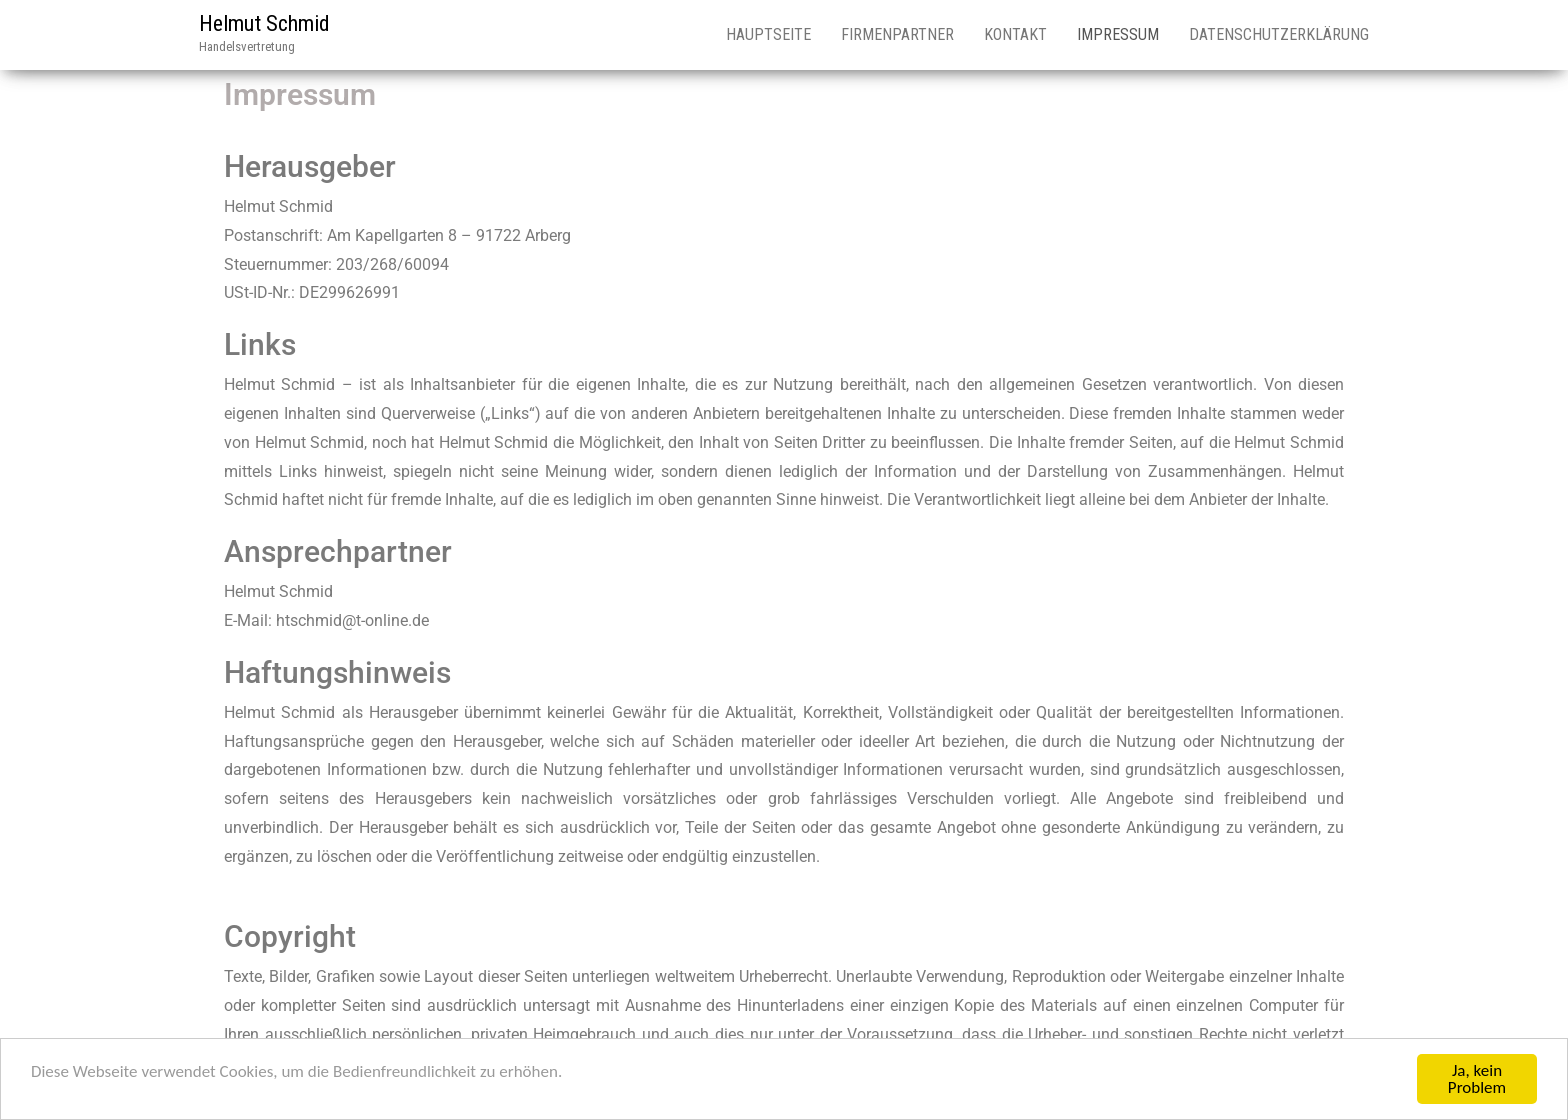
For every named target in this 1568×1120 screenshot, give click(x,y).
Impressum (1118, 34)
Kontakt (1015, 34)
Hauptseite (768, 34)
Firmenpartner (897, 34)
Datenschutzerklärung (1279, 34)
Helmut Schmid (264, 23)
